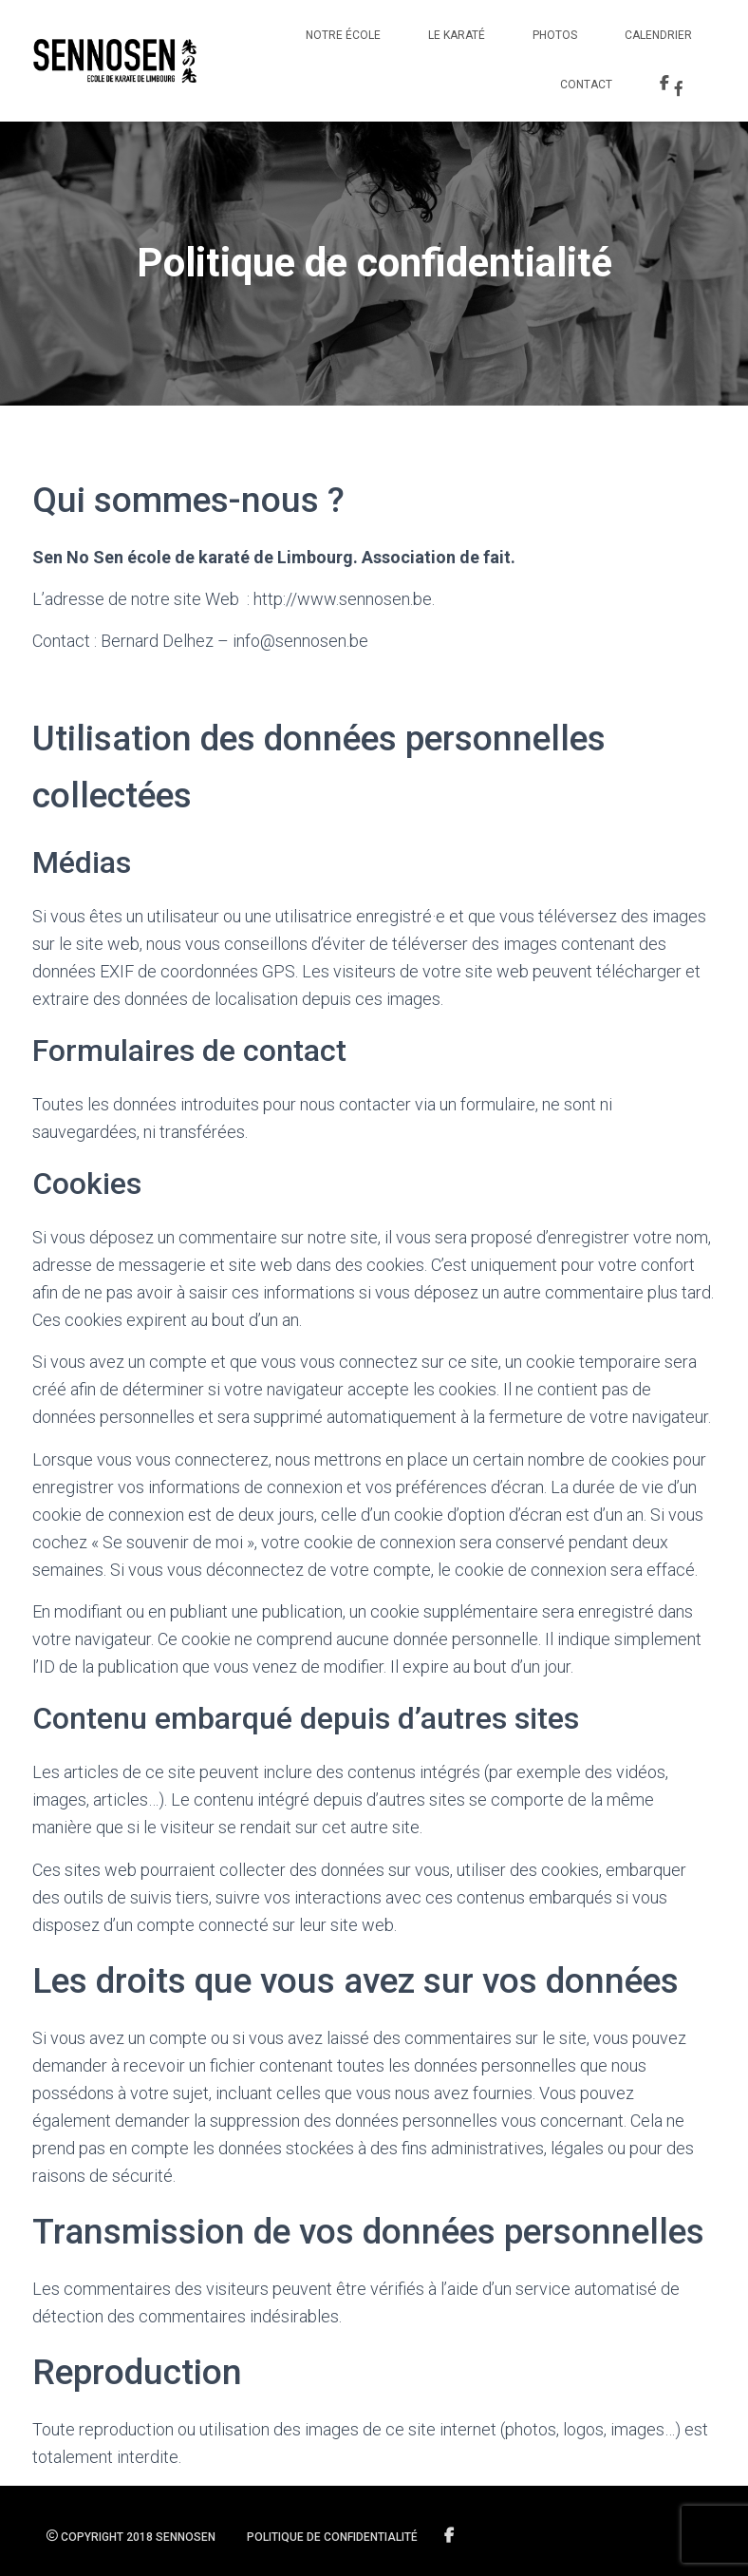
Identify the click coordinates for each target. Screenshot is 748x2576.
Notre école (343, 35)
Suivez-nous (450, 2536)
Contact (586, 84)
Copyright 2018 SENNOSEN (131, 2537)
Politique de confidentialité (332, 2537)
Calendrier (658, 35)
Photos (555, 35)
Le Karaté (456, 35)
